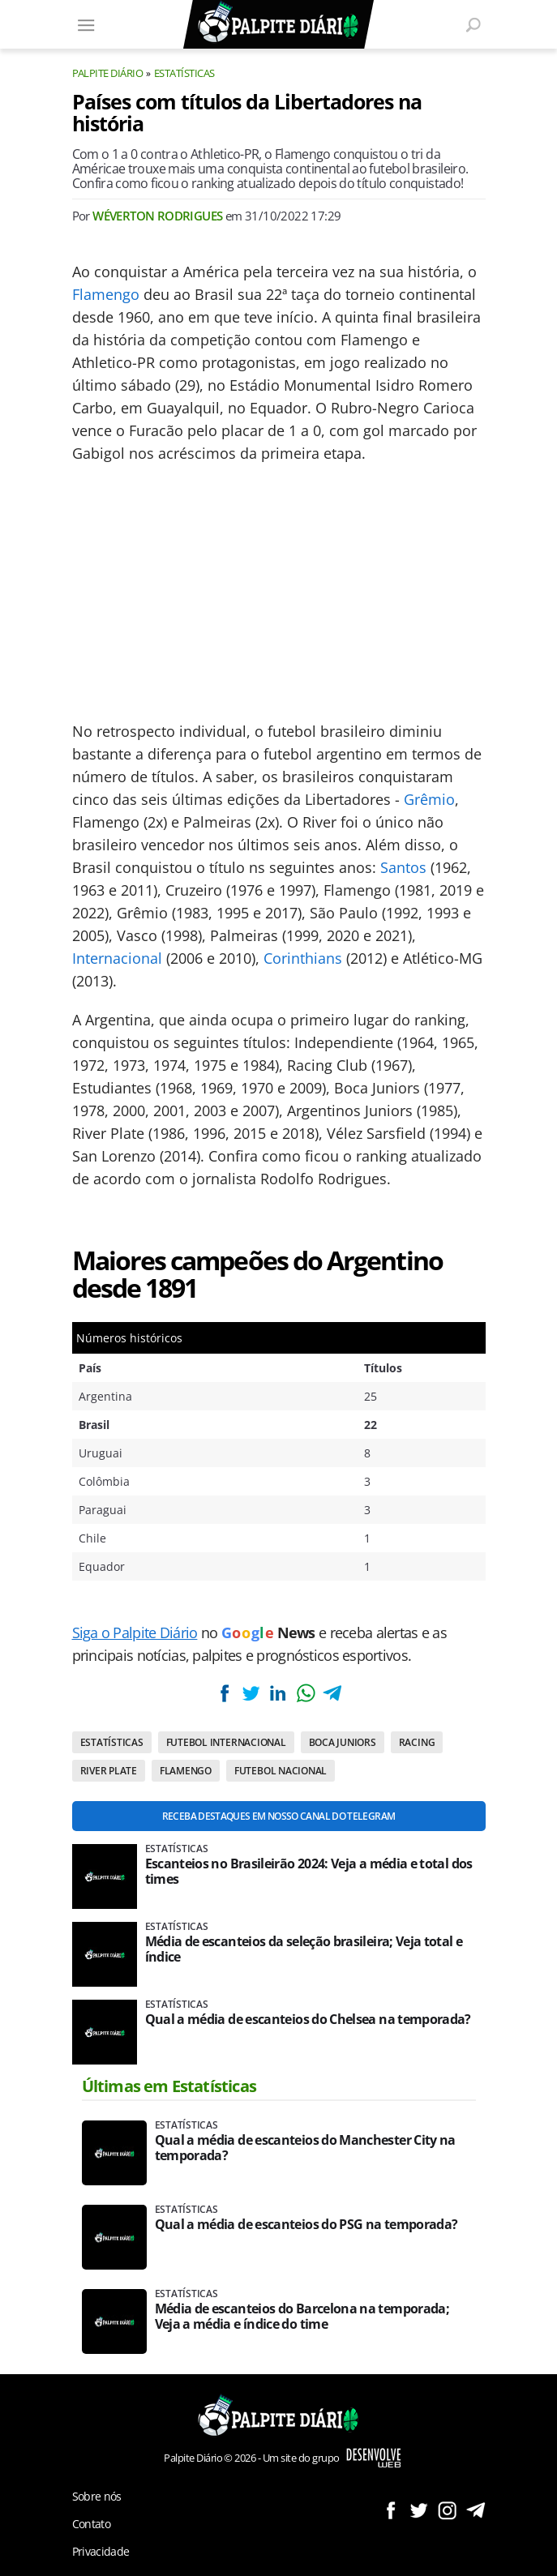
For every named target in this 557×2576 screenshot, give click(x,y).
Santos (403, 867)
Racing (417, 1742)
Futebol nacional (280, 1771)
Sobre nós (97, 2496)
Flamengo (105, 294)
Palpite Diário (108, 73)
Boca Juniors (342, 1742)
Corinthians (303, 958)
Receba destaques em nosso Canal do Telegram (278, 1816)
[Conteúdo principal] (278, 1288)
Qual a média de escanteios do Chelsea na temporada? (308, 2019)
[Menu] (86, 24)
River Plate (108, 1771)
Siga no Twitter (419, 2510)
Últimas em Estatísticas (169, 2086)
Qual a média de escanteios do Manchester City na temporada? (305, 2148)
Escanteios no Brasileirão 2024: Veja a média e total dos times (309, 1871)
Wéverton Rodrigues (157, 216)
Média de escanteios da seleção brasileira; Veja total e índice (304, 1949)
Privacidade (101, 2551)
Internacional (117, 958)
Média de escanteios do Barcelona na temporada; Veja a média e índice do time (302, 2316)
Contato (91, 2523)
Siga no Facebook (390, 2510)
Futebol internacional (226, 1742)
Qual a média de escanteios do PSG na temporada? (306, 2224)
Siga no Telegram (475, 2510)
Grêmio (429, 799)
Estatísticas (184, 73)
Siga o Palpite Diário (135, 1632)
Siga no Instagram (447, 2510)
